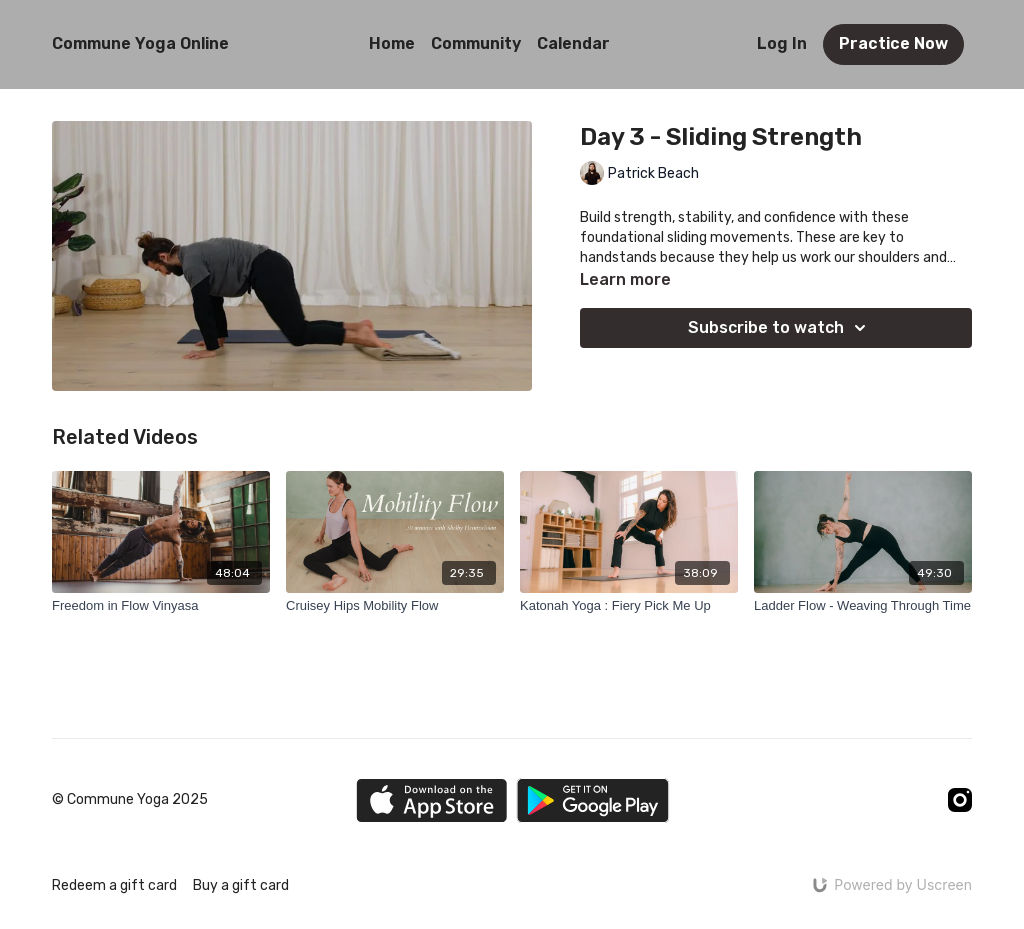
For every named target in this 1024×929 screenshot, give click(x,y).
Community (476, 43)
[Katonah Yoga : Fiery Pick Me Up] (629, 606)
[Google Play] (593, 800)
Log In (782, 43)
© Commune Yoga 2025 (130, 800)
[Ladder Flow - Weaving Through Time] (863, 606)
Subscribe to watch (780, 328)
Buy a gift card (241, 885)
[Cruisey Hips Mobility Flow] (395, 606)
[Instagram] (960, 800)
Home (392, 43)
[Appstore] (431, 800)
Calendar (573, 43)
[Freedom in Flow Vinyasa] (161, 606)
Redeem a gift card (114, 885)
